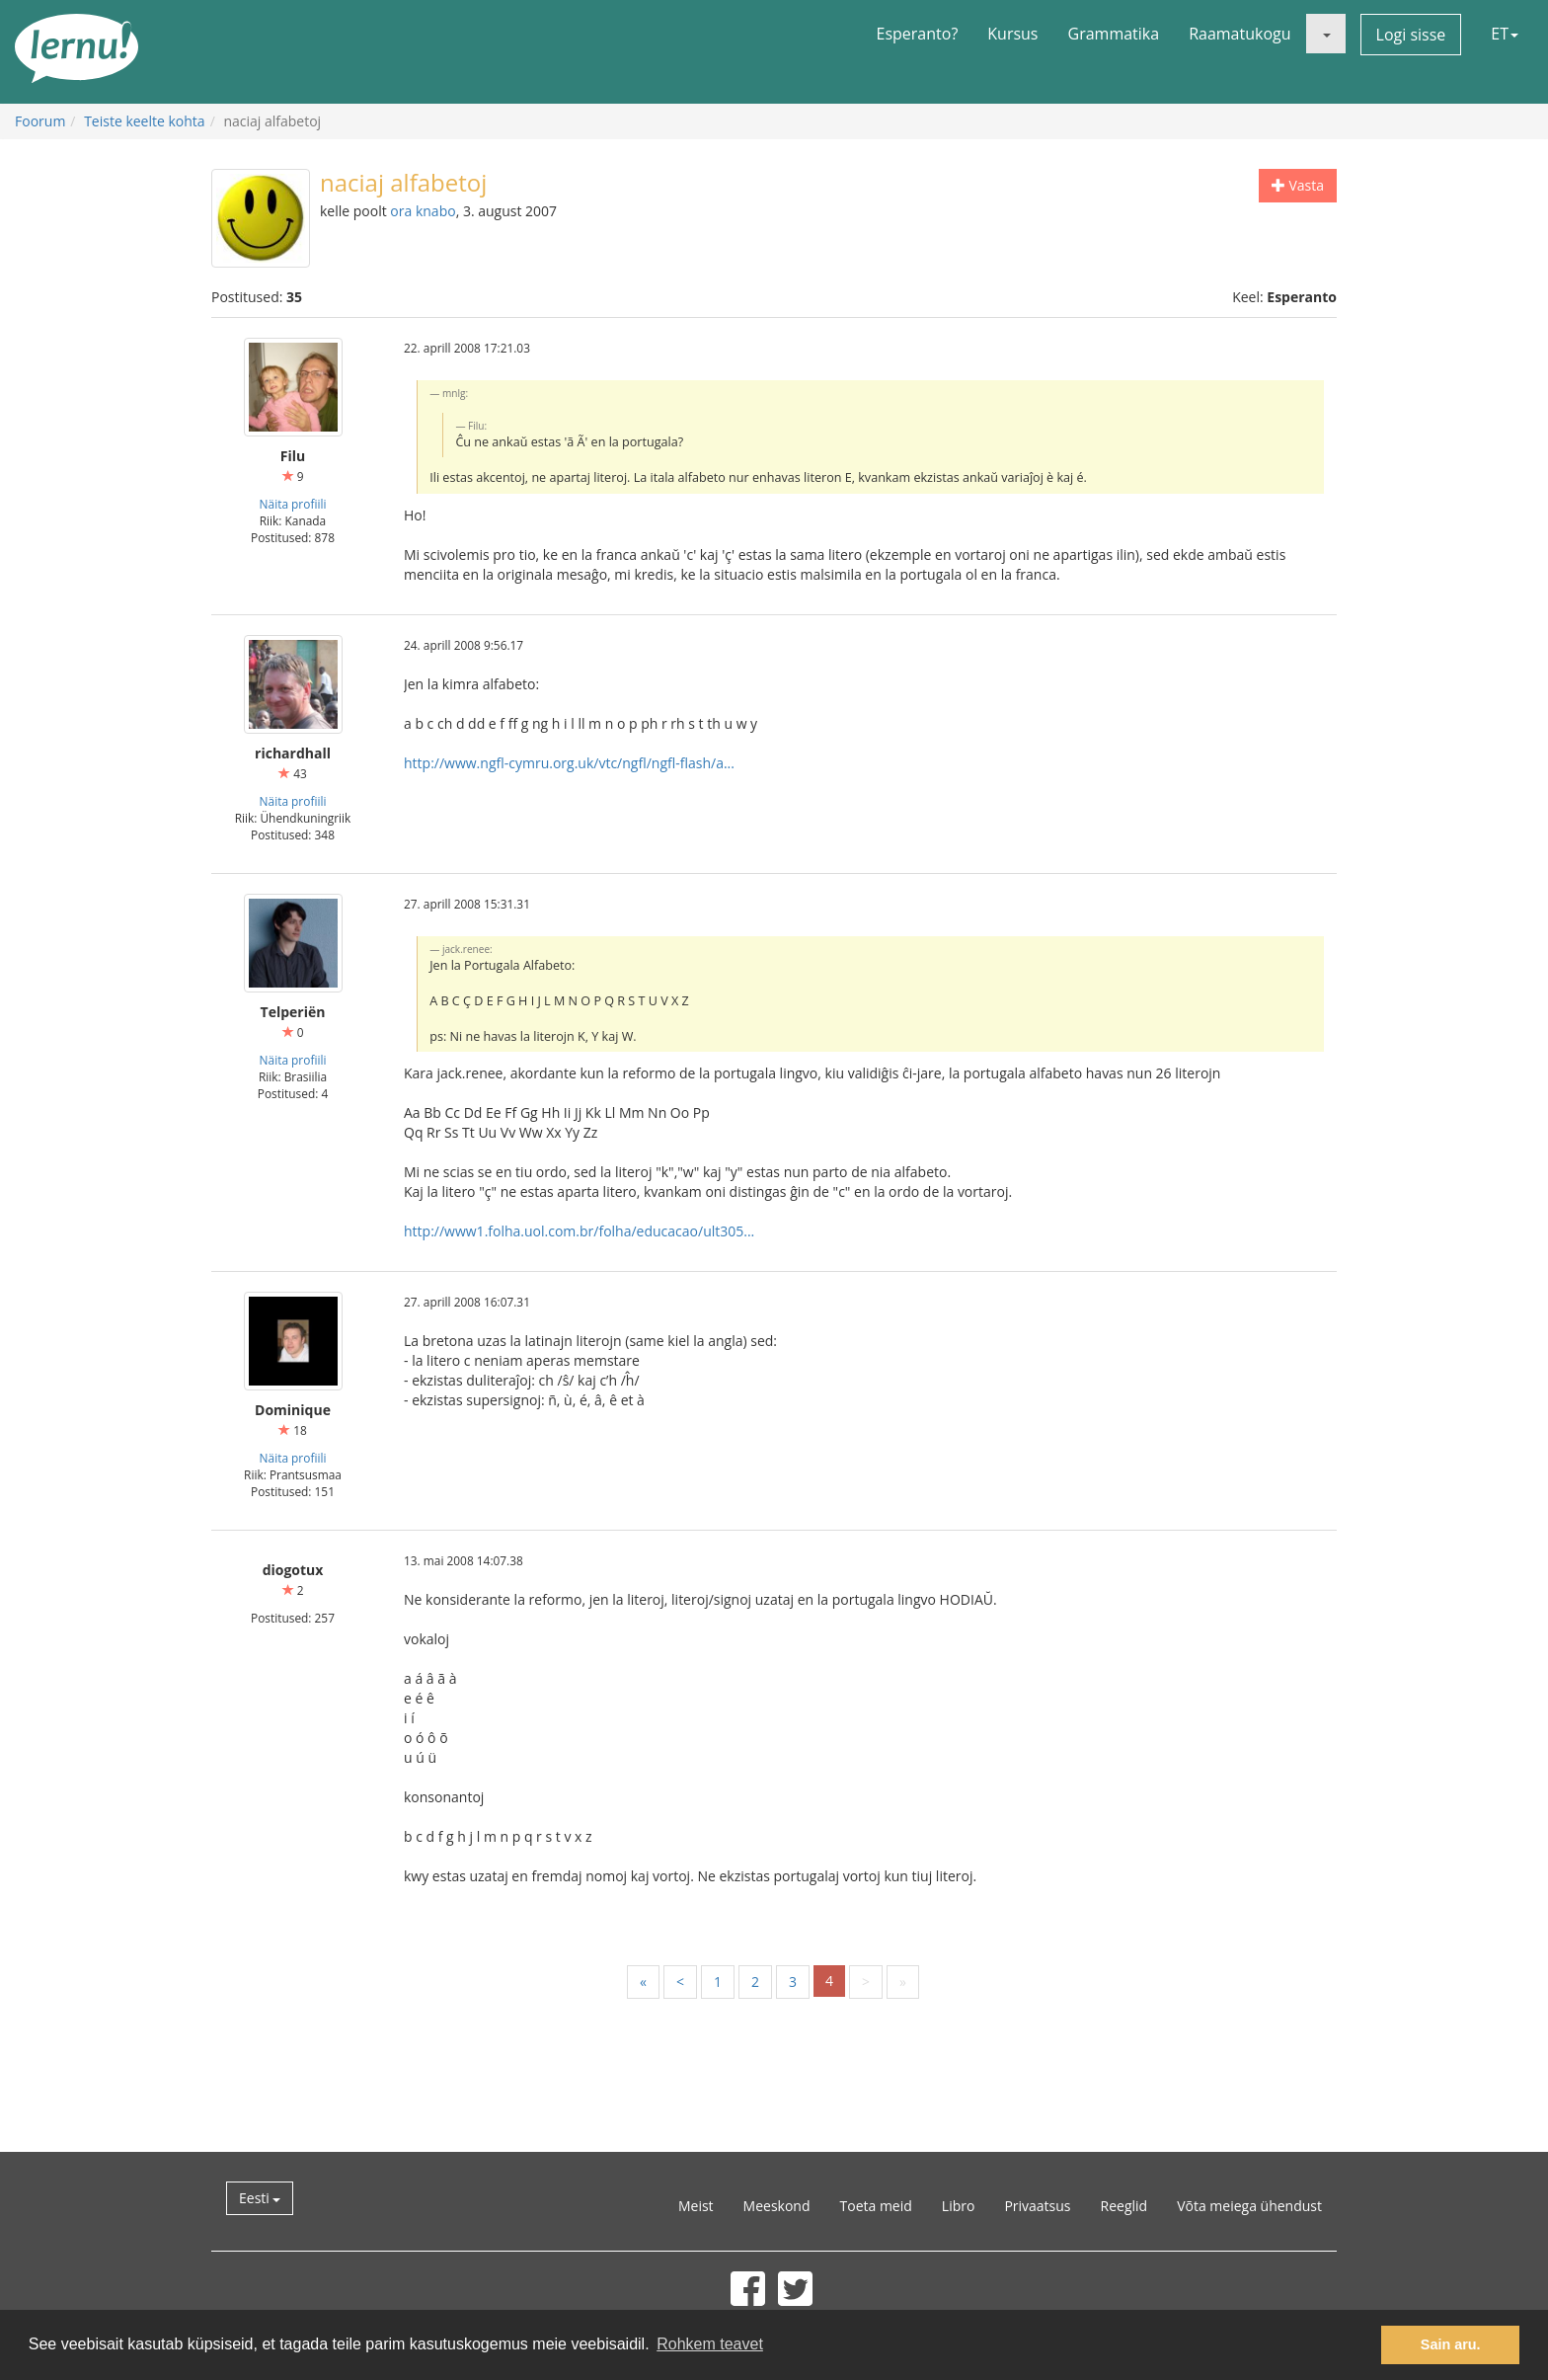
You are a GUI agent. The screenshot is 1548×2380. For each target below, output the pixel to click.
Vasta (1298, 185)
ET (1504, 33)
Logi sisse (1411, 34)
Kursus (1012, 33)
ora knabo (422, 210)
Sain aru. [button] (1451, 2344)
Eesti (259, 2197)
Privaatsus (1037, 2205)
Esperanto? (918, 33)
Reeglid (1124, 2205)
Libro (958, 2205)
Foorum (40, 121)
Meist (696, 2205)
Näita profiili (293, 504)
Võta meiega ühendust (1249, 2205)
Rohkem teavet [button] (710, 2344)
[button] (1326, 33)
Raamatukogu (1239, 33)
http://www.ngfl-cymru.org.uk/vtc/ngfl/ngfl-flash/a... (569, 763)
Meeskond (777, 2205)
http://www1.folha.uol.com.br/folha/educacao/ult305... (579, 1231)
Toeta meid (876, 2205)
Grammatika (1114, 33)
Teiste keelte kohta (144, 121)
